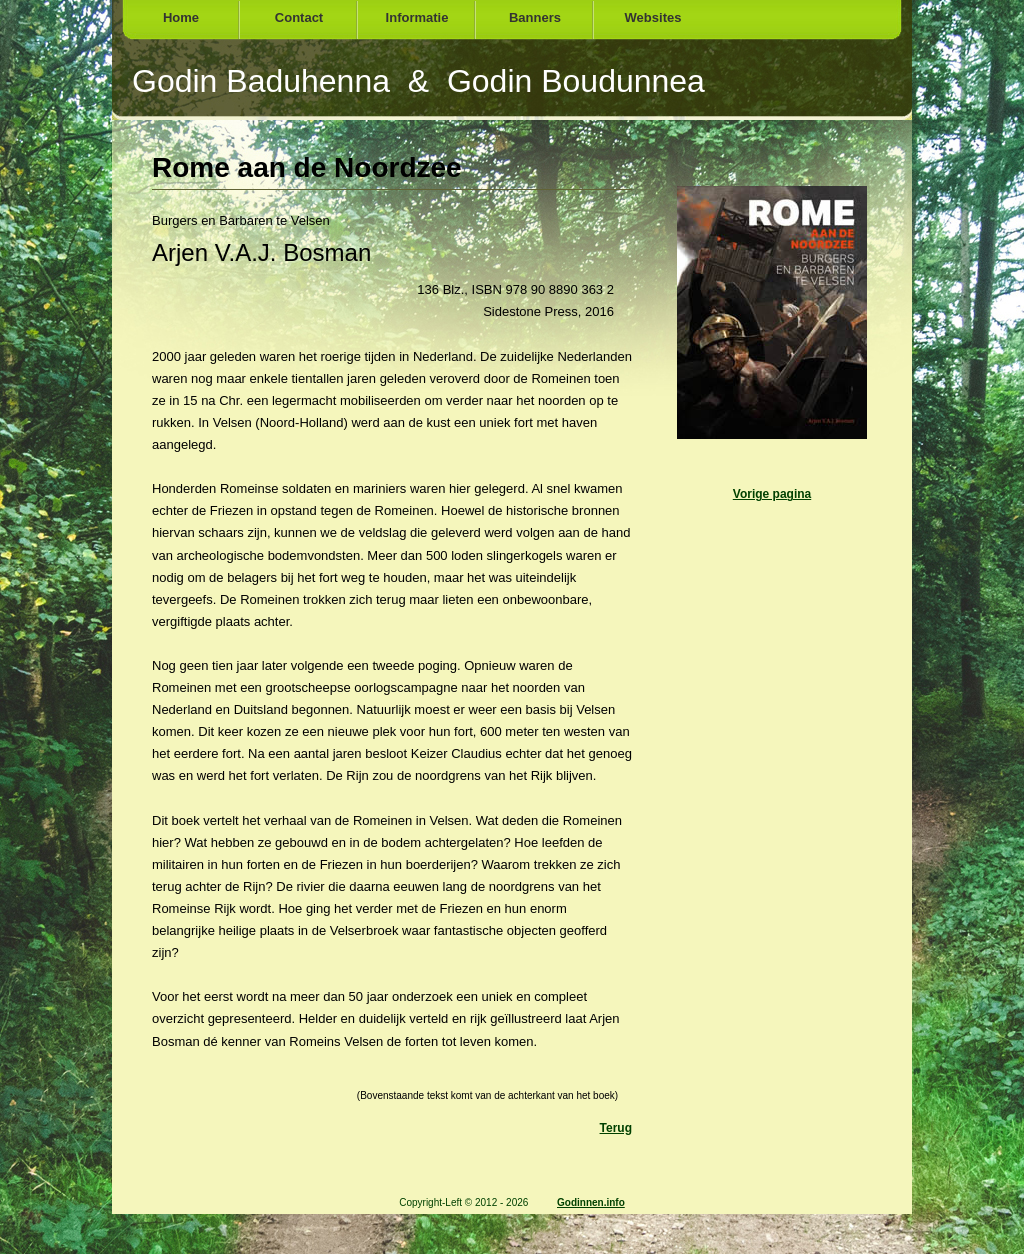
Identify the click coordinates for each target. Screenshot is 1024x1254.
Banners (535, 17)
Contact (299, 17)
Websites (653, 17)
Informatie (417, 17)
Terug (616, 1128)
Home (181, 17)
